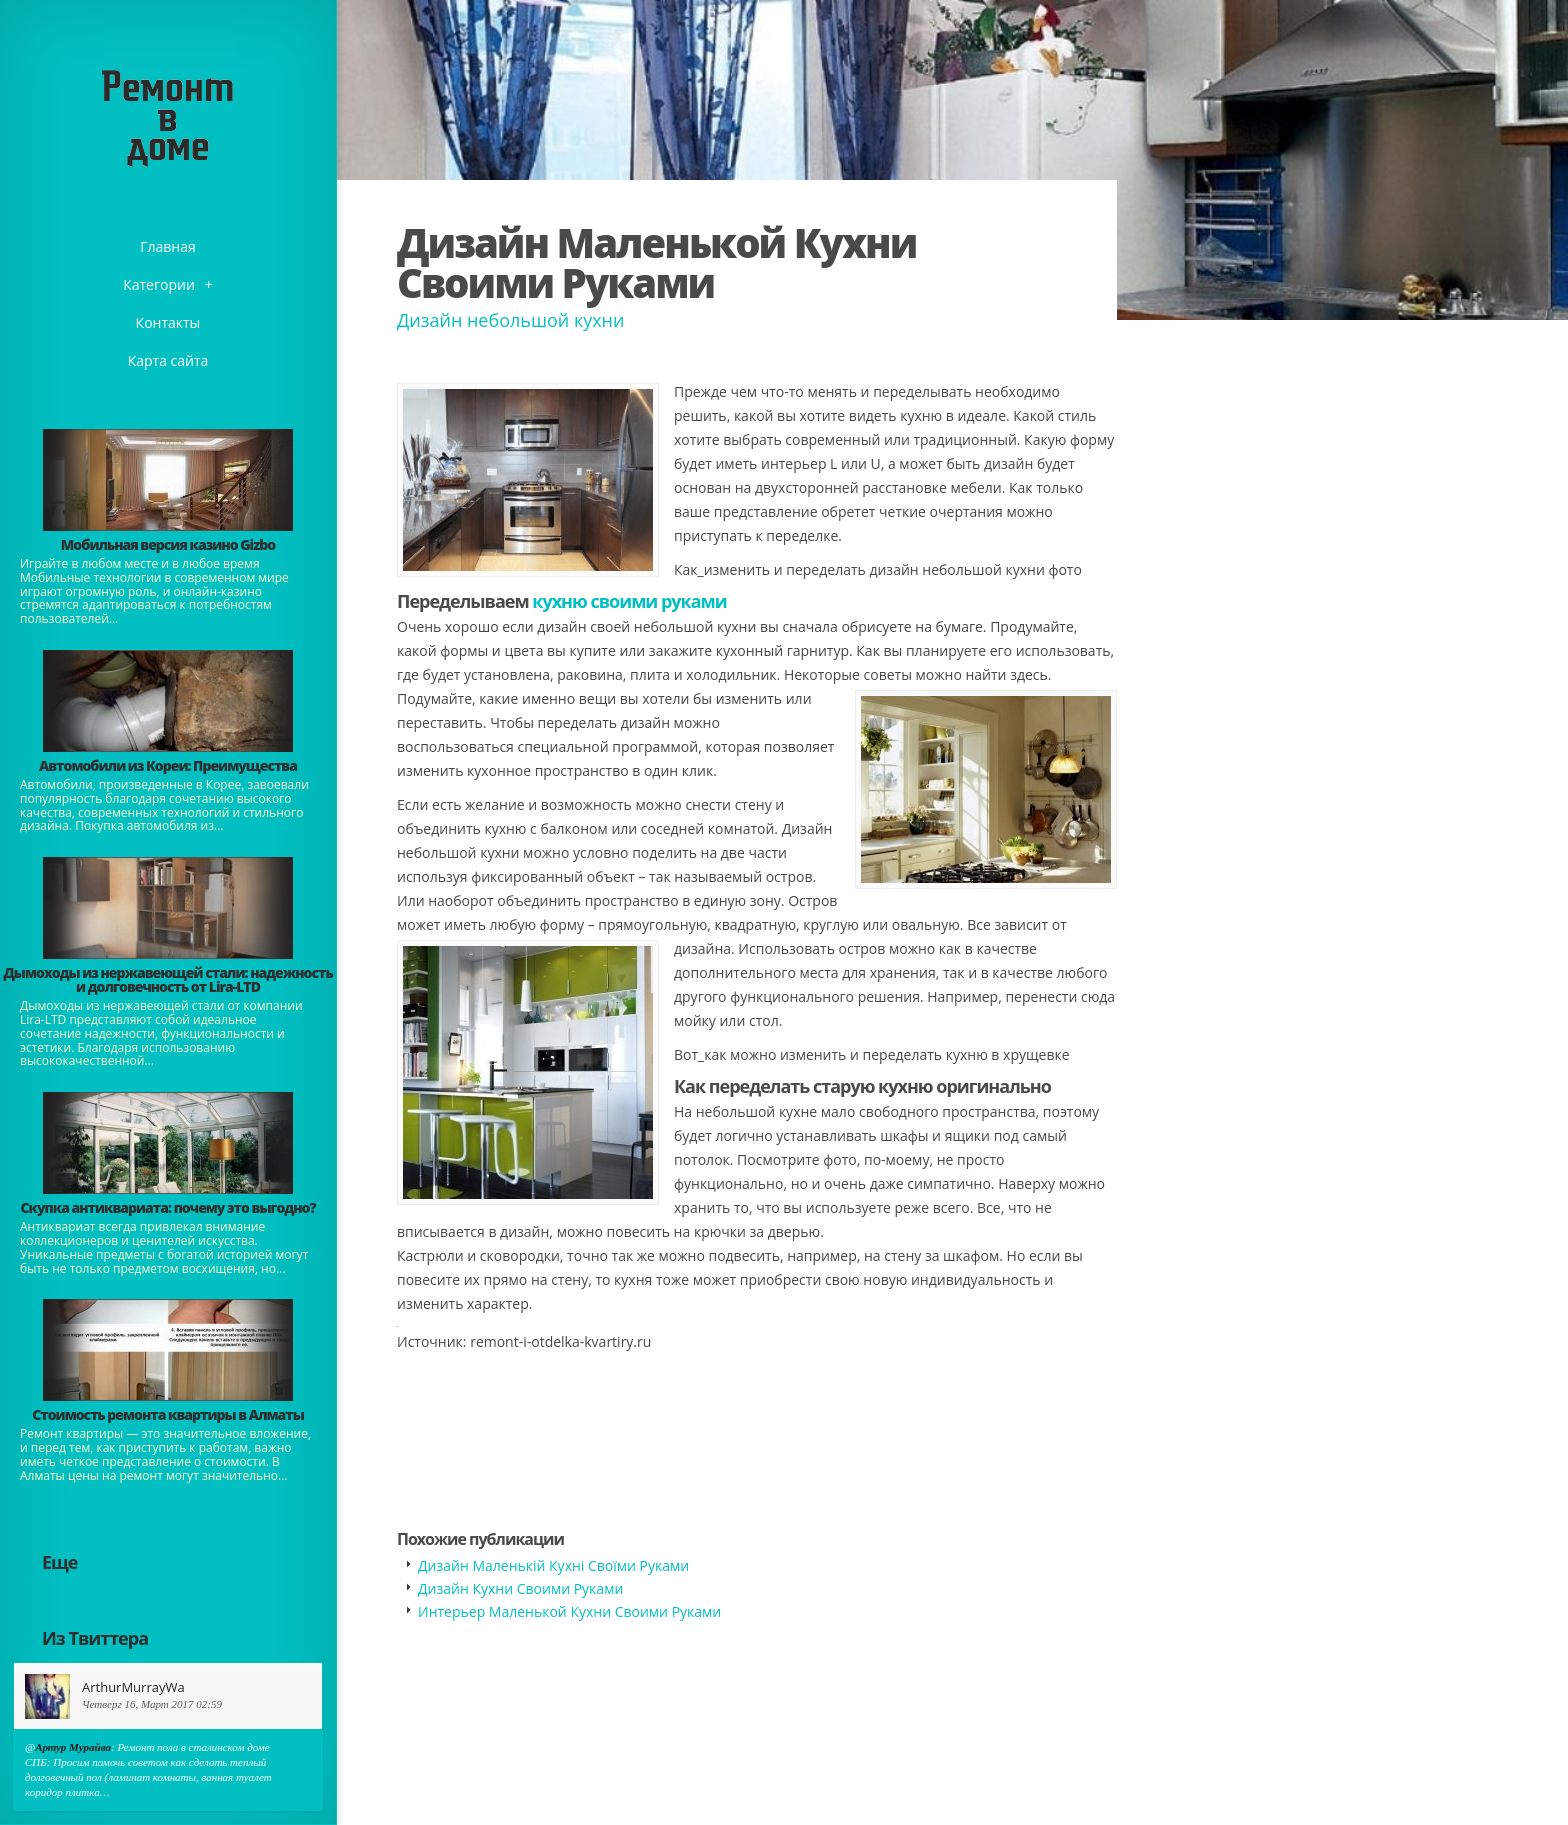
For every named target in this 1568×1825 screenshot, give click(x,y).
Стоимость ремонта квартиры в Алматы (168, 1414)
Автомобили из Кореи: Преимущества (168, 765)
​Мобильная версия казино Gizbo (168, 544)
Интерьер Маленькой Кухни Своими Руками (569, 1611)
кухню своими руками (629, 601)
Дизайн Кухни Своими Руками (520, 1588)
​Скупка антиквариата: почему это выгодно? (167, 1207)
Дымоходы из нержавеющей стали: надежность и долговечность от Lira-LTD (167, 979)
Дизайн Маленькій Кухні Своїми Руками (553, 1565)
